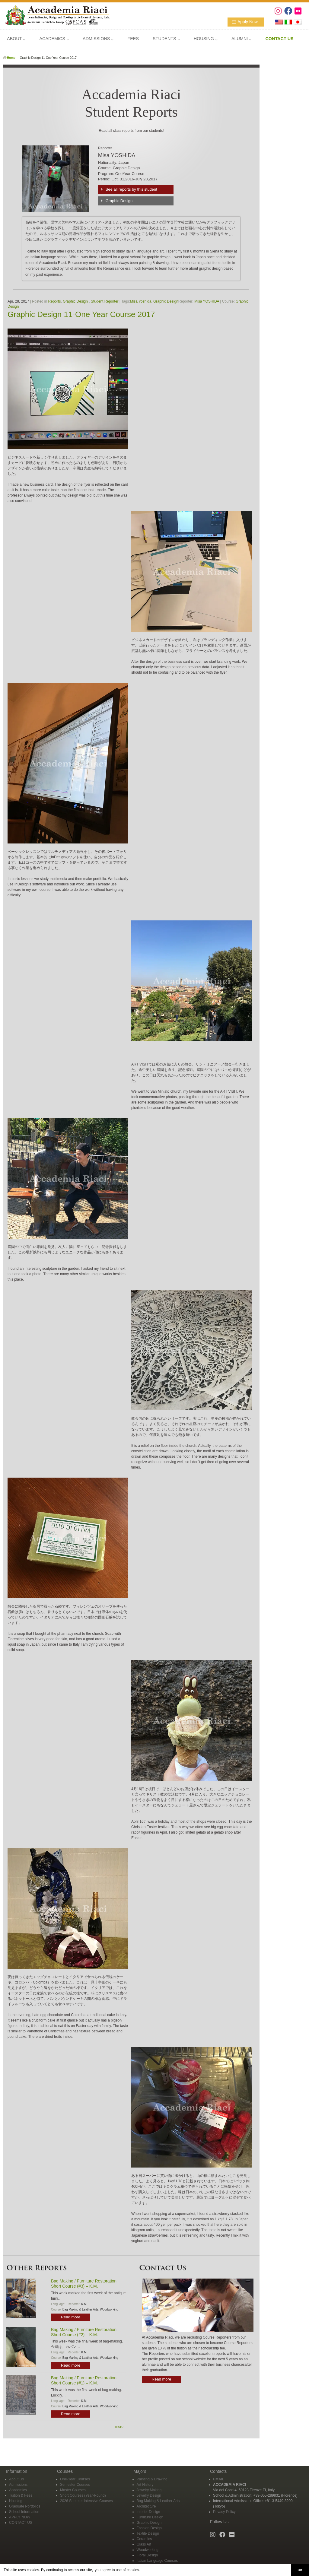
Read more (70, 2317)
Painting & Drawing (152, 2479)
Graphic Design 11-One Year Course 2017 (81, 314)
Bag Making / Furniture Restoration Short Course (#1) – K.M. (83, 2380)
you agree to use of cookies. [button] (117, 2570)
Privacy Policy (224, 2512)
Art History (145, 2484)
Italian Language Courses (157, 2561)
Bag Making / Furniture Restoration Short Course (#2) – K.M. (83, 2332)
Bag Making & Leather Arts (80, 2309)
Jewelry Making (149, 2490)
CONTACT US (20, 2522)
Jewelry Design (149, 2495)
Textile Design (148, 2533)
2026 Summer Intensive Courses (86, 2501)
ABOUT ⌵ (16, 38)
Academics (18, 2490)
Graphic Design (119, 201)
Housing (15, 2501)
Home (11, 57)
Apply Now (247, 21)
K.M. (84, 2304)
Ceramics (144, 2539)
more (119, 2427)
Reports (54, 301)
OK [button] (300, 2570)
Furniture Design (150, 2517)
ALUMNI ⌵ (241, 38)
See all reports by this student (131, 189)
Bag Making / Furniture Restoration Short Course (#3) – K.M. (83, 2284)
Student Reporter (104, 301)
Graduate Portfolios (24, 2506)
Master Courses (73, 2490)
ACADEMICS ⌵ (54, 38)
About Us (16, 2479)
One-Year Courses (75, 2479)
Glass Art (144, 2544)
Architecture (146, 2506)
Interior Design (148, 2512)
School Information (24, 2512)
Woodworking (109, 2309)
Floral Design (147, 2555)
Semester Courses (75, 2484)
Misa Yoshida (140, 301)
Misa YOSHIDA (206, 301)
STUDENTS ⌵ (166, 38)
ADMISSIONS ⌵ (98, 38)
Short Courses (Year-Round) (83, 2495)
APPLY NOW (19, 2517)
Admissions (18, 2484)
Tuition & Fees (20, 2495)
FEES (133, 38)
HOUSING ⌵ (206, 38)
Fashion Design (149, 2528)
